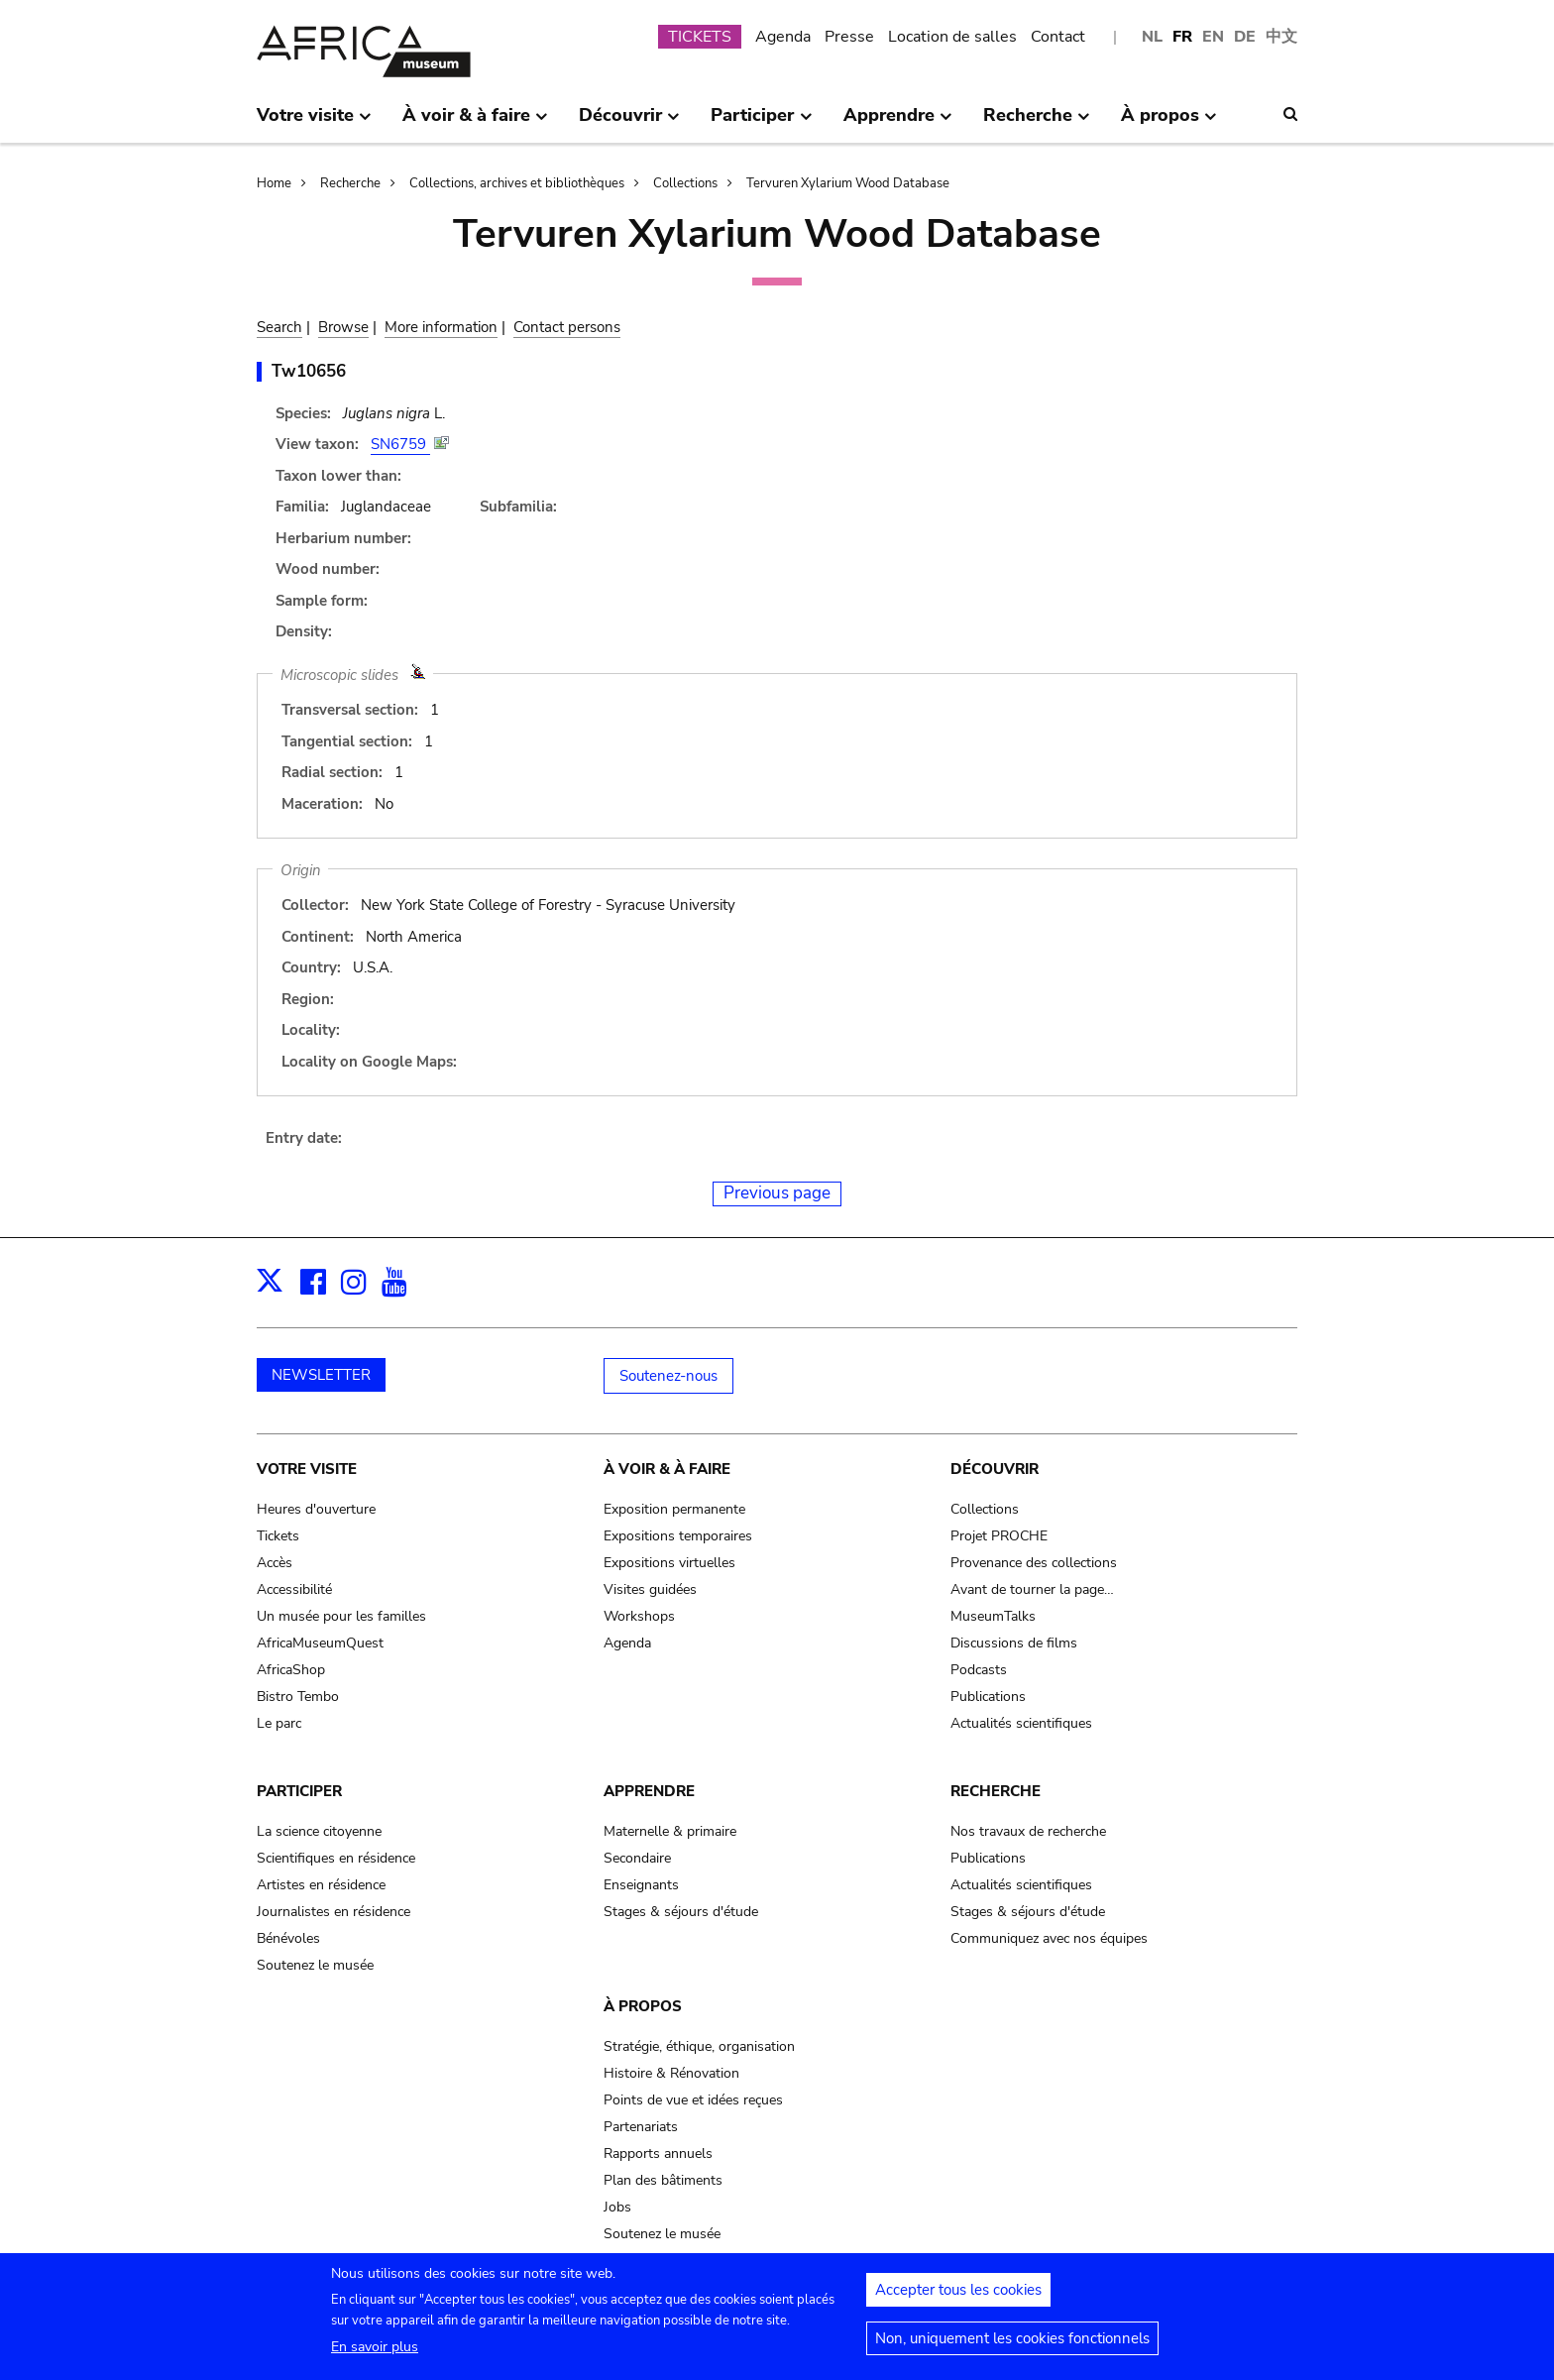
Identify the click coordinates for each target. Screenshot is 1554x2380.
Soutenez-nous (668, 1376)
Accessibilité (294, 1589)
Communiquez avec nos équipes (1049, 1938)
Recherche (350, 183)
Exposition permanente (674, 1509)
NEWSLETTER (321, 1375)
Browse (343, 327)
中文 (1281, 37)
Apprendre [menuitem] (897, 123)
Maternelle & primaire (670, 1831)
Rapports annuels (658, 2153)
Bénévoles (288, 1938)
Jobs (617, 2207)
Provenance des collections (1033, 1562)
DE (1245, 37)
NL (1152, 37)
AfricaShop (291, 1669)
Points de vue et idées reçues (693, 2100)
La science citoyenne (319, 1831)
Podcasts (978, 1669)
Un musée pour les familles (341, 1616)
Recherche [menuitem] (1036, 123)
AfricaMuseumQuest (320, 1643)
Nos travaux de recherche (1028, 1831)
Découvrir (994, 1469)
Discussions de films (1013, 1643)
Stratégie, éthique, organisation (699, 2046)
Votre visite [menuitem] (314, 123)
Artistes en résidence (321, 1884)
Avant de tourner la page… (1032, 1589)
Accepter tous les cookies (958, 2296)
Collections (685, 183)
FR (1182, 37)
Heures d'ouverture (316, 1509)
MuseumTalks (993, 1616)
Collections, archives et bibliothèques (516, 183)
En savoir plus (374, 2352)
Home (274, 183)
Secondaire (637, 1858)
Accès (274, 1562)
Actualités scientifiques (1021, 1723)
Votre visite (307, 1469)
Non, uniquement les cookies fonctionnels (1012, 2344)
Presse (849, 37)
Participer (299, 1791)
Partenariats (641, 2126)
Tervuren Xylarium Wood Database (847, 183)
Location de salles (952, 37)
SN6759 (400, 444)
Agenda (783, 37)
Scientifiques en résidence (336, 1858)
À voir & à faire (667, 1469)
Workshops (639, 1616)
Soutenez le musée (315, 1965)
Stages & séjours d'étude (681, 1911)
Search (279, 327)
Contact (1058, 37)
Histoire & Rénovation (671, 2073)
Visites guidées (650, 1589)
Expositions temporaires (678, 1536)
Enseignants (641, 1884)
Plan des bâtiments (663, 2180)
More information (441, 327)
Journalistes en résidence (333, 1911)
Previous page (777, 1193)
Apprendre (649, 1791)
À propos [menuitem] (1169, 123)
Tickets (278, 1536)
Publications (988, 1696)
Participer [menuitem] (761, 123)
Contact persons (566, 327)
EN (1213, 37)
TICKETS (699, 37)
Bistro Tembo (298, 1696)
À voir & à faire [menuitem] (475, 123)
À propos (643, 2006)
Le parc (279, 1723)
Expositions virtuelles (669, 1562)
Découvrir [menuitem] (629, 123)
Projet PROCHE (999, 1536)
